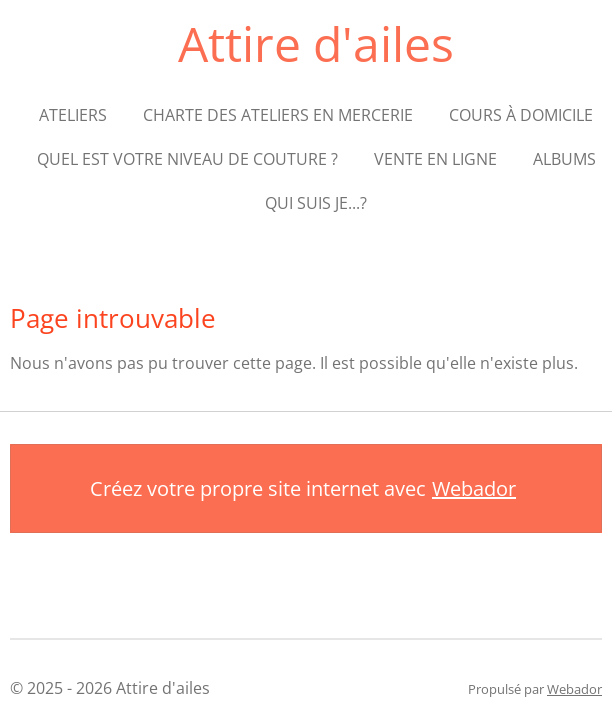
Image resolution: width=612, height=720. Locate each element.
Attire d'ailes (316, 43)
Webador (474, 488)
